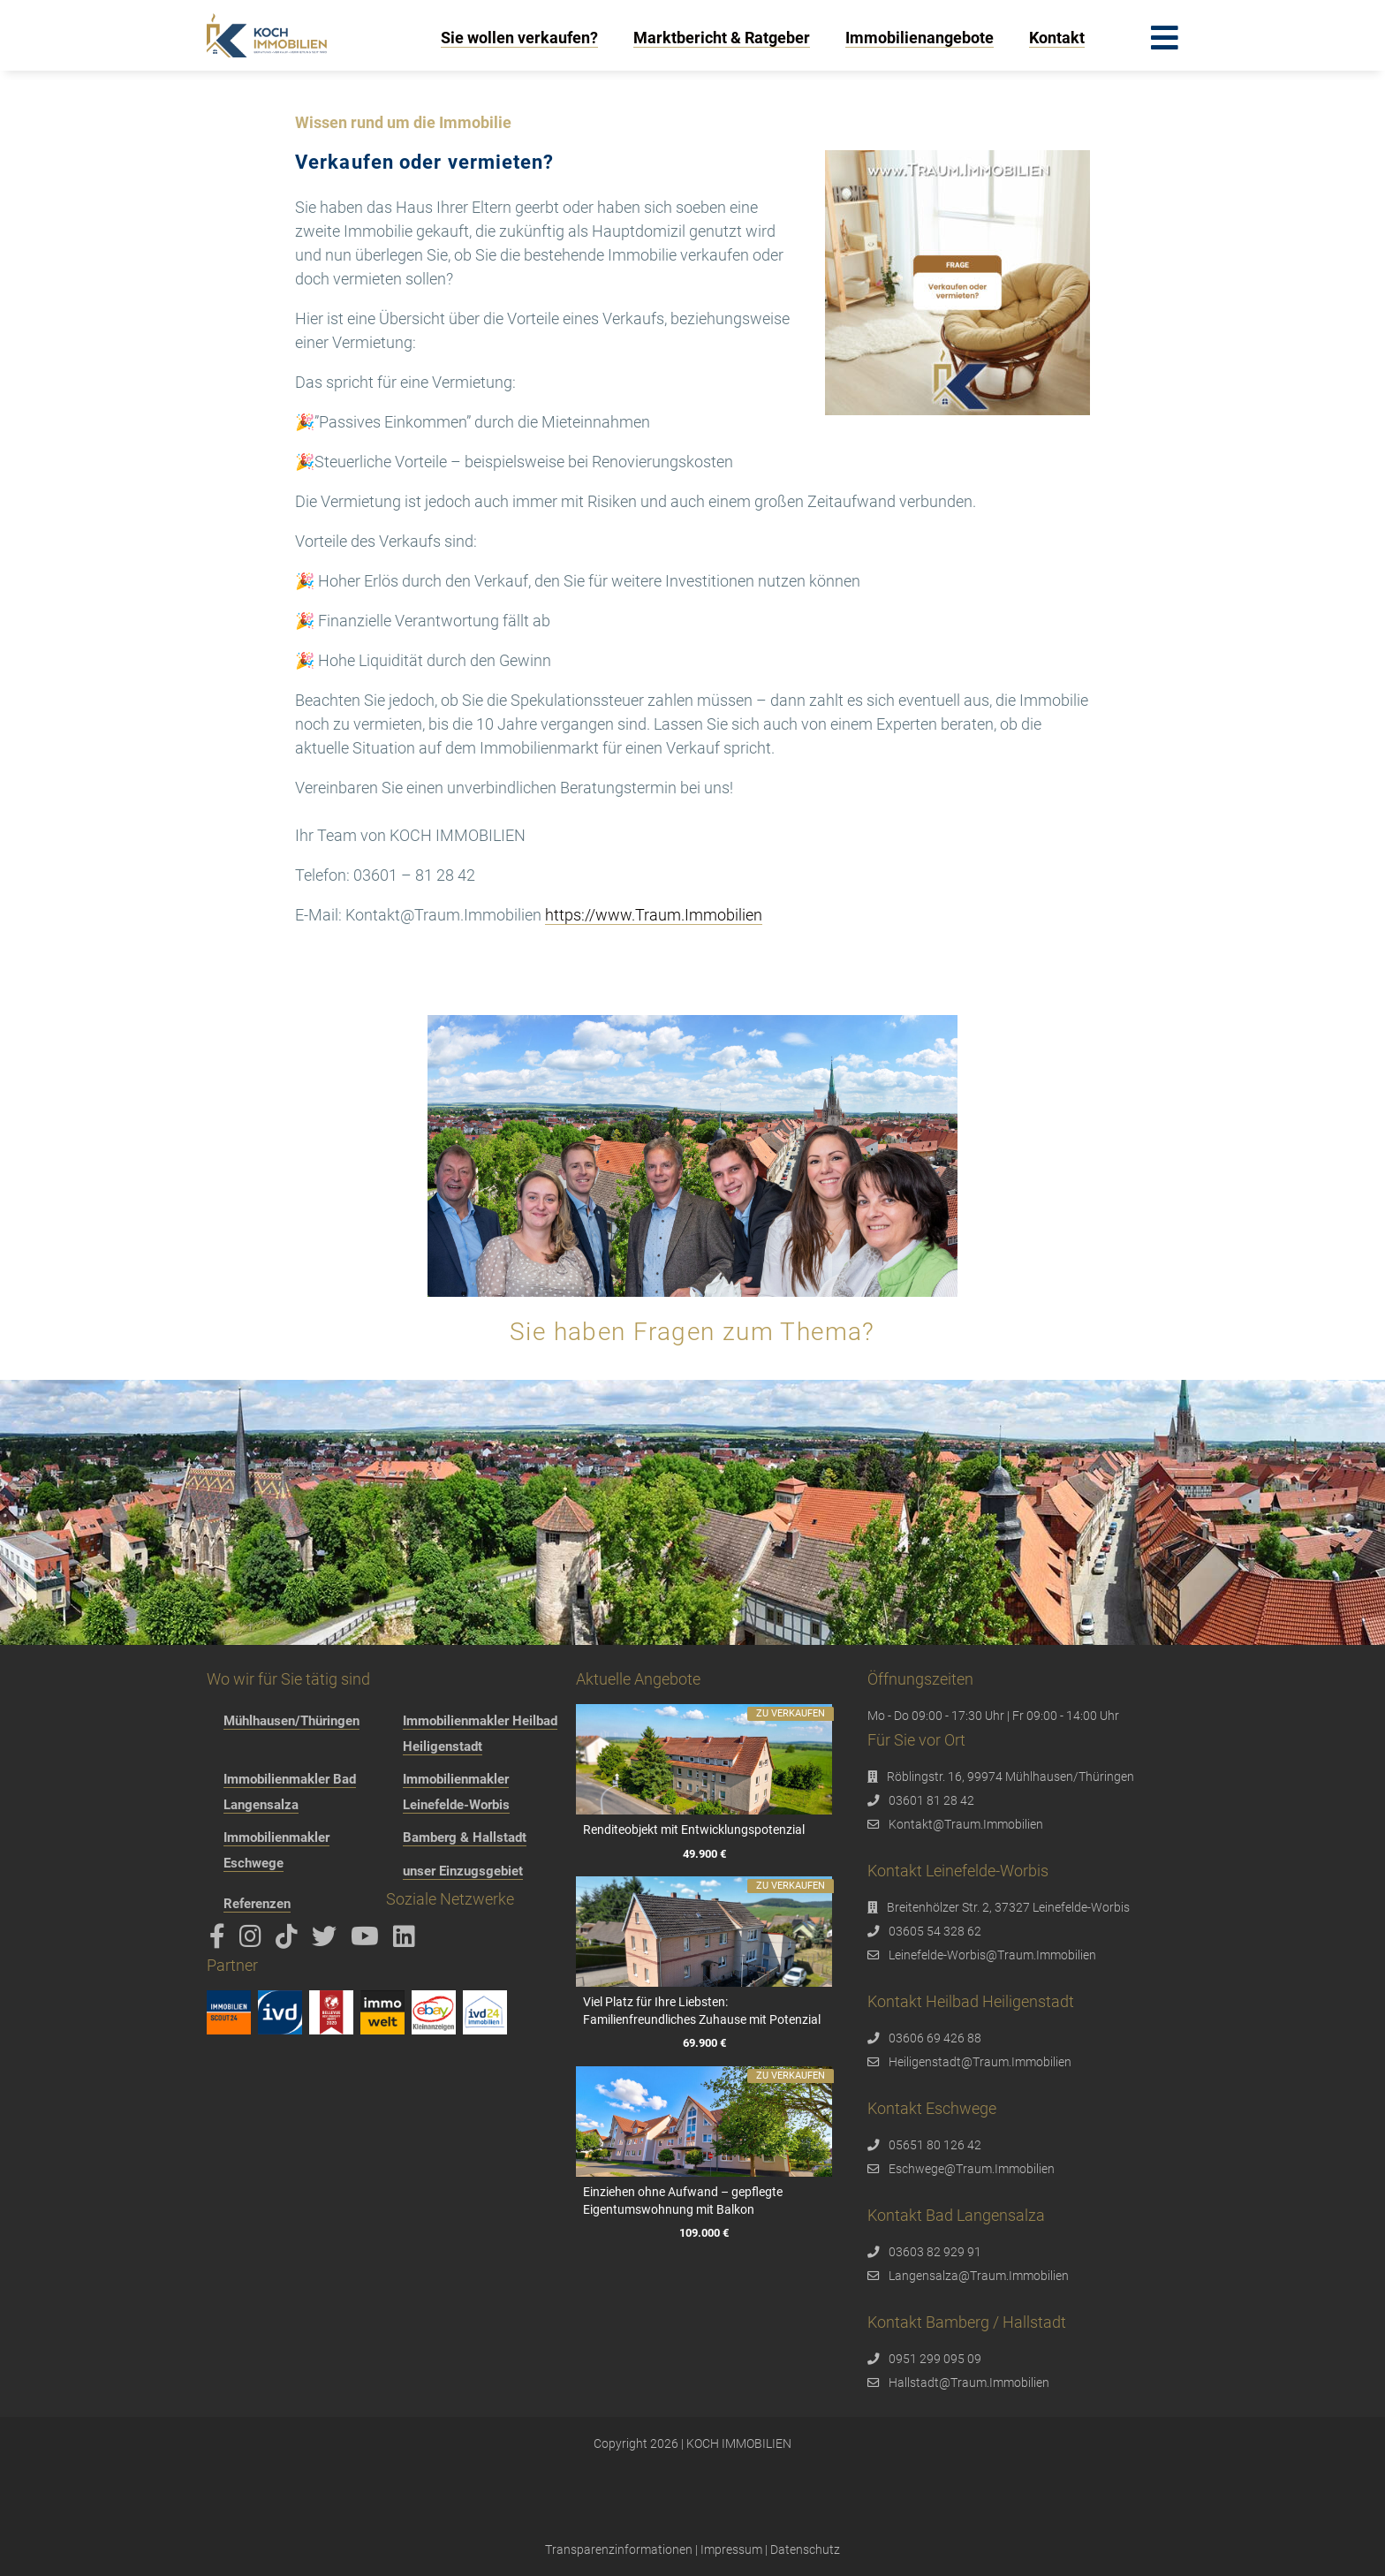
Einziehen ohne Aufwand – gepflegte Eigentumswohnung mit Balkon (683, 2200)
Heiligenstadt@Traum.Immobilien (980, 2062)
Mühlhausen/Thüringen (291, 1721)
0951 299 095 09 (935, 2359)
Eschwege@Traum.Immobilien (972, 2169)
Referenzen (257, 1904)
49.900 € (703, 1853)
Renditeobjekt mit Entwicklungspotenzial (694, 1829)
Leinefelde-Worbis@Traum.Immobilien (992, 1955)
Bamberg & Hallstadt (464, 1837)
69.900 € (703, 2042)
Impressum (731, 2549)
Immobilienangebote (919, 37)
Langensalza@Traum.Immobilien (979, 2276)
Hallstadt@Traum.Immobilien (969, 2382)
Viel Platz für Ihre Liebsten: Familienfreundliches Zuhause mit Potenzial (702, 2011)
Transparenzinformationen (618, 2549)
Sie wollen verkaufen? (519, 37)
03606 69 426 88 (935, 2038)
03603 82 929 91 (935, 2252)
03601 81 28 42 (931, 1800)
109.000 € (704, 2232)
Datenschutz (805, 2549)
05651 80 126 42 (935, 2145)
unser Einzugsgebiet (463, 1871)
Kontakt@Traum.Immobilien (966, 1824)
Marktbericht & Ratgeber (721, 37)
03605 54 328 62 (935, 1931)
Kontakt (1057, 37)
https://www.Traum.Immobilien (653, 914)
